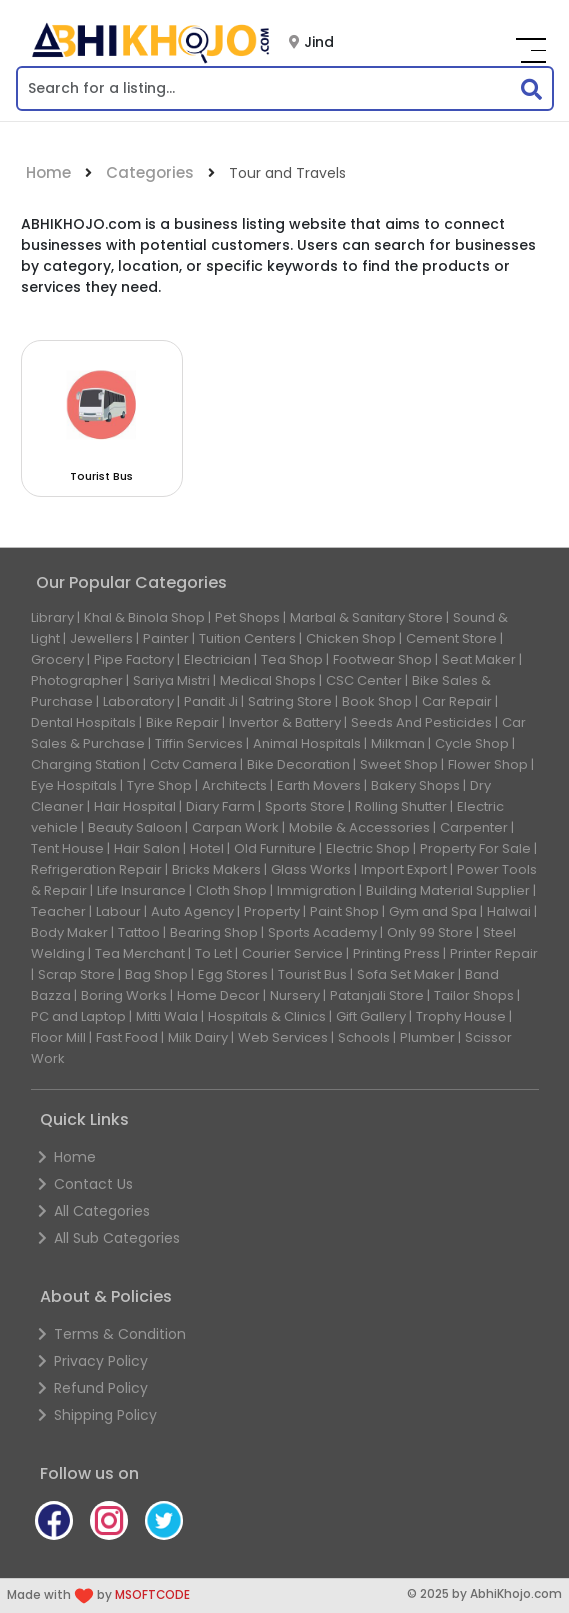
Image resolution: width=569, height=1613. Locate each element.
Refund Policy (93, 1388)
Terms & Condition (112, 1334)
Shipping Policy (97, 1415)
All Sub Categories (109, 1238)
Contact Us (85, 1184)
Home (48, 172)
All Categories (94, 1211)
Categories (150, 172)
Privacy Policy (93, 1361)
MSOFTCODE (152, 1595)
